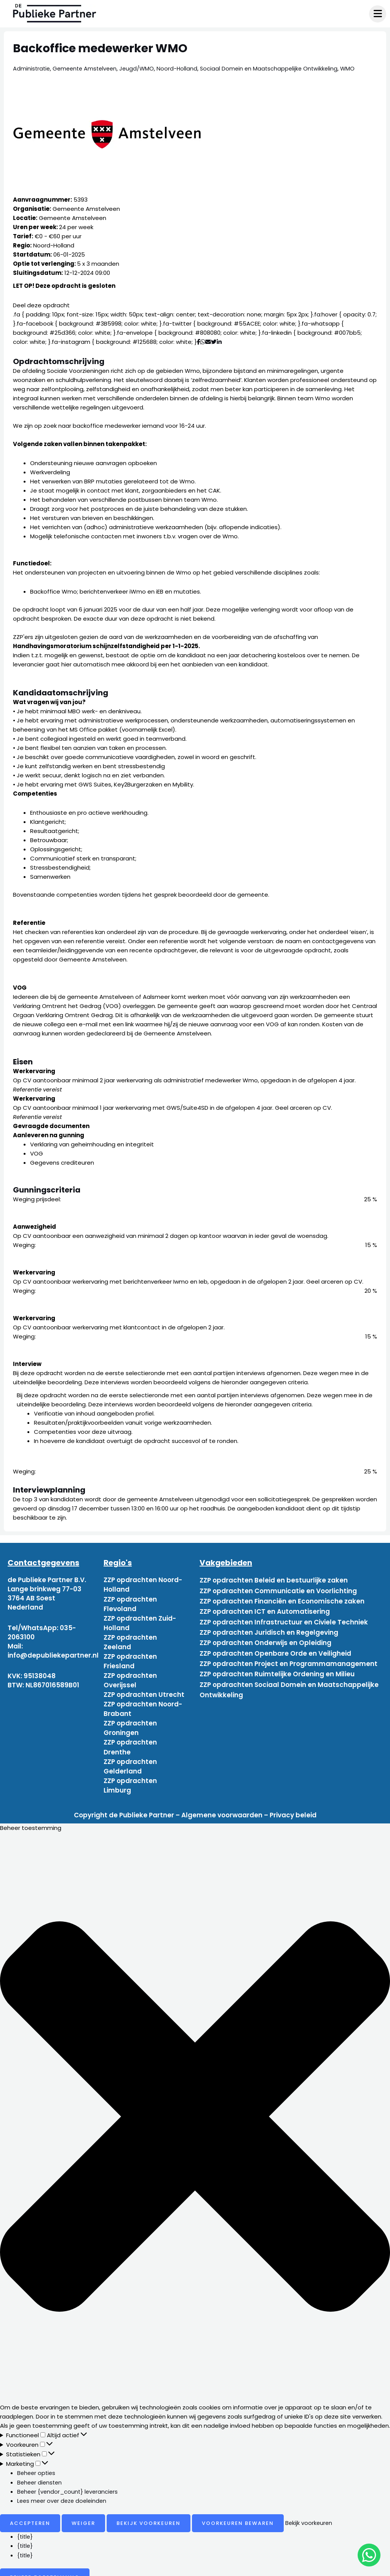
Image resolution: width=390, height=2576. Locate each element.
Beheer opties (37, 2463)
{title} (25, 2527)
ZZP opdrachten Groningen (130, 1722)
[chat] (369, 2555)
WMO (356, 68)
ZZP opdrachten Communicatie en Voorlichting (278, 1589)
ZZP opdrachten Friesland (130, 1657)
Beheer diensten (40, 2472)
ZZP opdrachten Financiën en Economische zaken (282, 1598)
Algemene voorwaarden (221, 1805)
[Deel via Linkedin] (221, 342)
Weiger (83, 2513)
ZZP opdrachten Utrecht (144, 1689)
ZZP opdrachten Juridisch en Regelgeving (269, 1625)
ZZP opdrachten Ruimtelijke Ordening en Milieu (277, 1662)
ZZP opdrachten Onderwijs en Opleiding (265, 1634)
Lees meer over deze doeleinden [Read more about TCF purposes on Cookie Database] (63, 2491)
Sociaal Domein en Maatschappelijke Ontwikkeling (276, 68)
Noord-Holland (182, 68)
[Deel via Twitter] (214, 342)
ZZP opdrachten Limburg (130, 1776)
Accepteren (30, 2513)
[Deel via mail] (208, 342)
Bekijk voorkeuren (149, 2513)
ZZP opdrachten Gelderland (130, 1758)
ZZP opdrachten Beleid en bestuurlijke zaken (274, 1579)
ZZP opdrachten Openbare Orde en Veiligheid (275, 1643)
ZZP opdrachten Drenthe (130, 1740)
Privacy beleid (293, 1805)
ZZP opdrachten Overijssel (130, 1676)
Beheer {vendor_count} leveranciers (69, 2482)
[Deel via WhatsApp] (202, 342)
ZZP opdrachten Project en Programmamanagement (288, 1653)
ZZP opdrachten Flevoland (130, 1603)
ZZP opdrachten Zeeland (130, 1639)
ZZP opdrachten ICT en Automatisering (265, 1607)
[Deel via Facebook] (198, 342)
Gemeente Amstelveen (87, 68)
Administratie (32, 68)
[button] (195, 2108)
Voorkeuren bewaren (238, 2513)
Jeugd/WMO (141, 68)
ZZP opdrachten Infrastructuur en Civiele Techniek (284, 1616)
